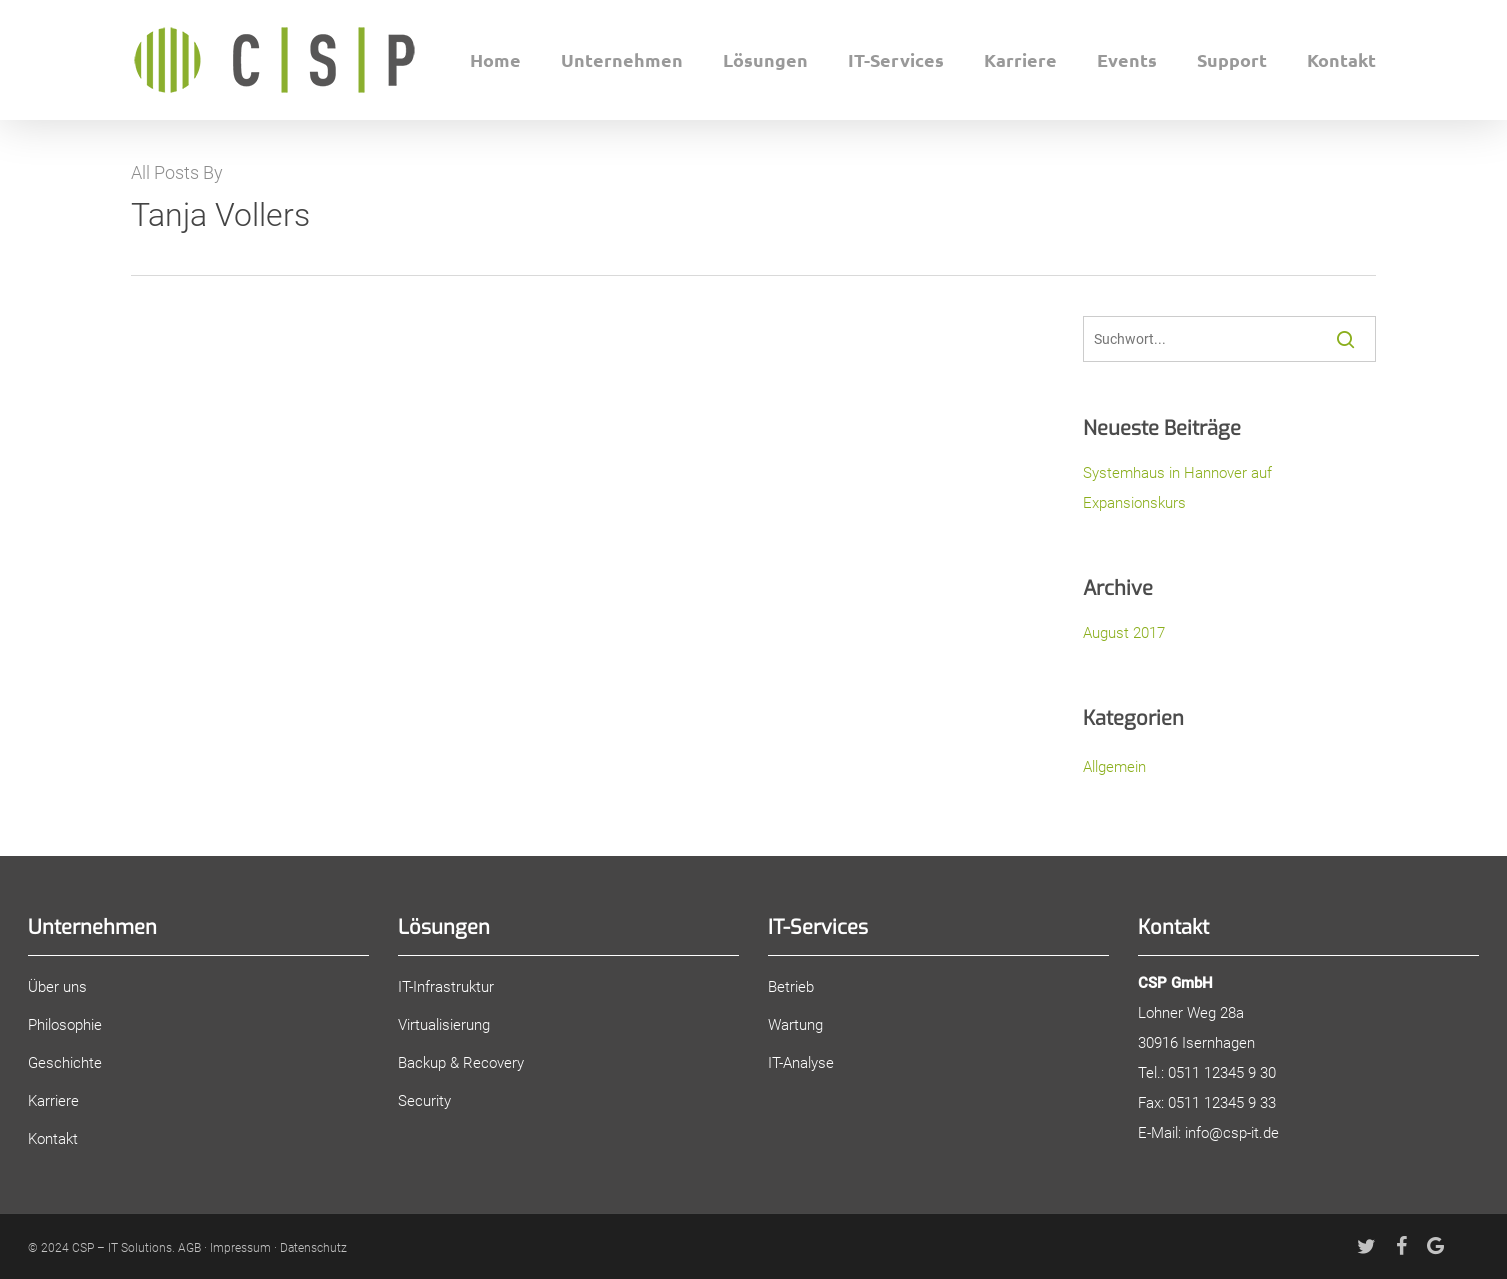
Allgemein (1114, 767)
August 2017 (1124, 633)
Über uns (57, 987)
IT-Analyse (801, 1063)
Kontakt (53, 1139)
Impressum (240, 1248)
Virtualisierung (444, 1025)
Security (424, 1101)
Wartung (795, 1025)
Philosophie (65, 1025)
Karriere (53, 1101)
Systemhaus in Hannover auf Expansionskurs (1177, 488)
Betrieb (791, 987)
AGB (189, 1248)
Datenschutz (313, 1248)
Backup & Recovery (461, 1063)
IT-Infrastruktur (446, 987)
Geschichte (65, 1063)
